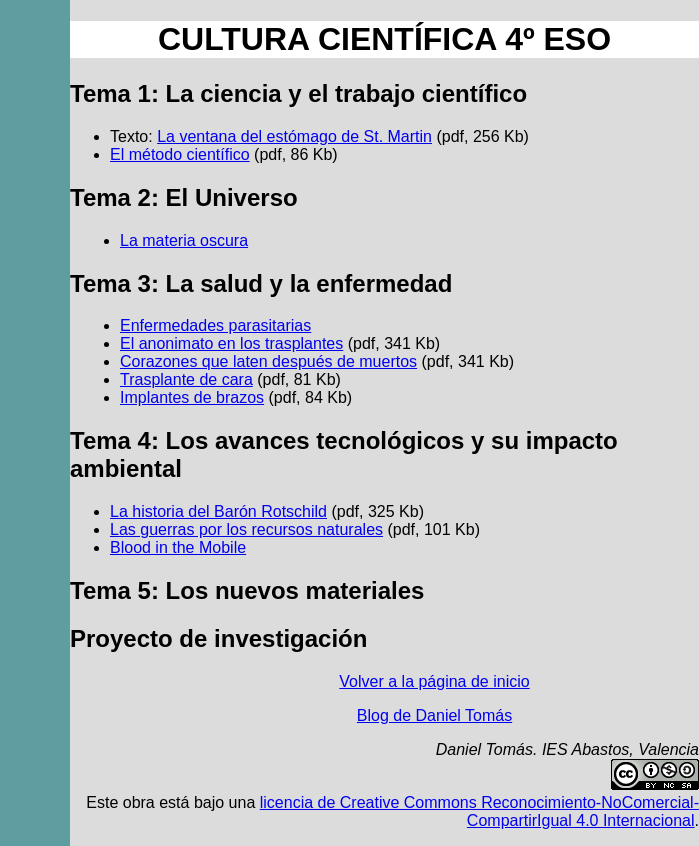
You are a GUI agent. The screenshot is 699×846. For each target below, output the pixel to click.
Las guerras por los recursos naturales (246, 529)
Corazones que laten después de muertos (268, 361)
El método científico (180, 154)
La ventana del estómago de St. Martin (294, 136)
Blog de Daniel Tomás (434, 715)
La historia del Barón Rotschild (218, 511)
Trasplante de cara (186, 379)
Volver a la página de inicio (434, 681)
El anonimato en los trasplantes (231, 343)
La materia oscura (184, 240)
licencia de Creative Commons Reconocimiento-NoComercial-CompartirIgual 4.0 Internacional (479, 811)
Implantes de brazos (192, 397)
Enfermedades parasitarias (215, 325)
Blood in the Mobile (178, 547)
